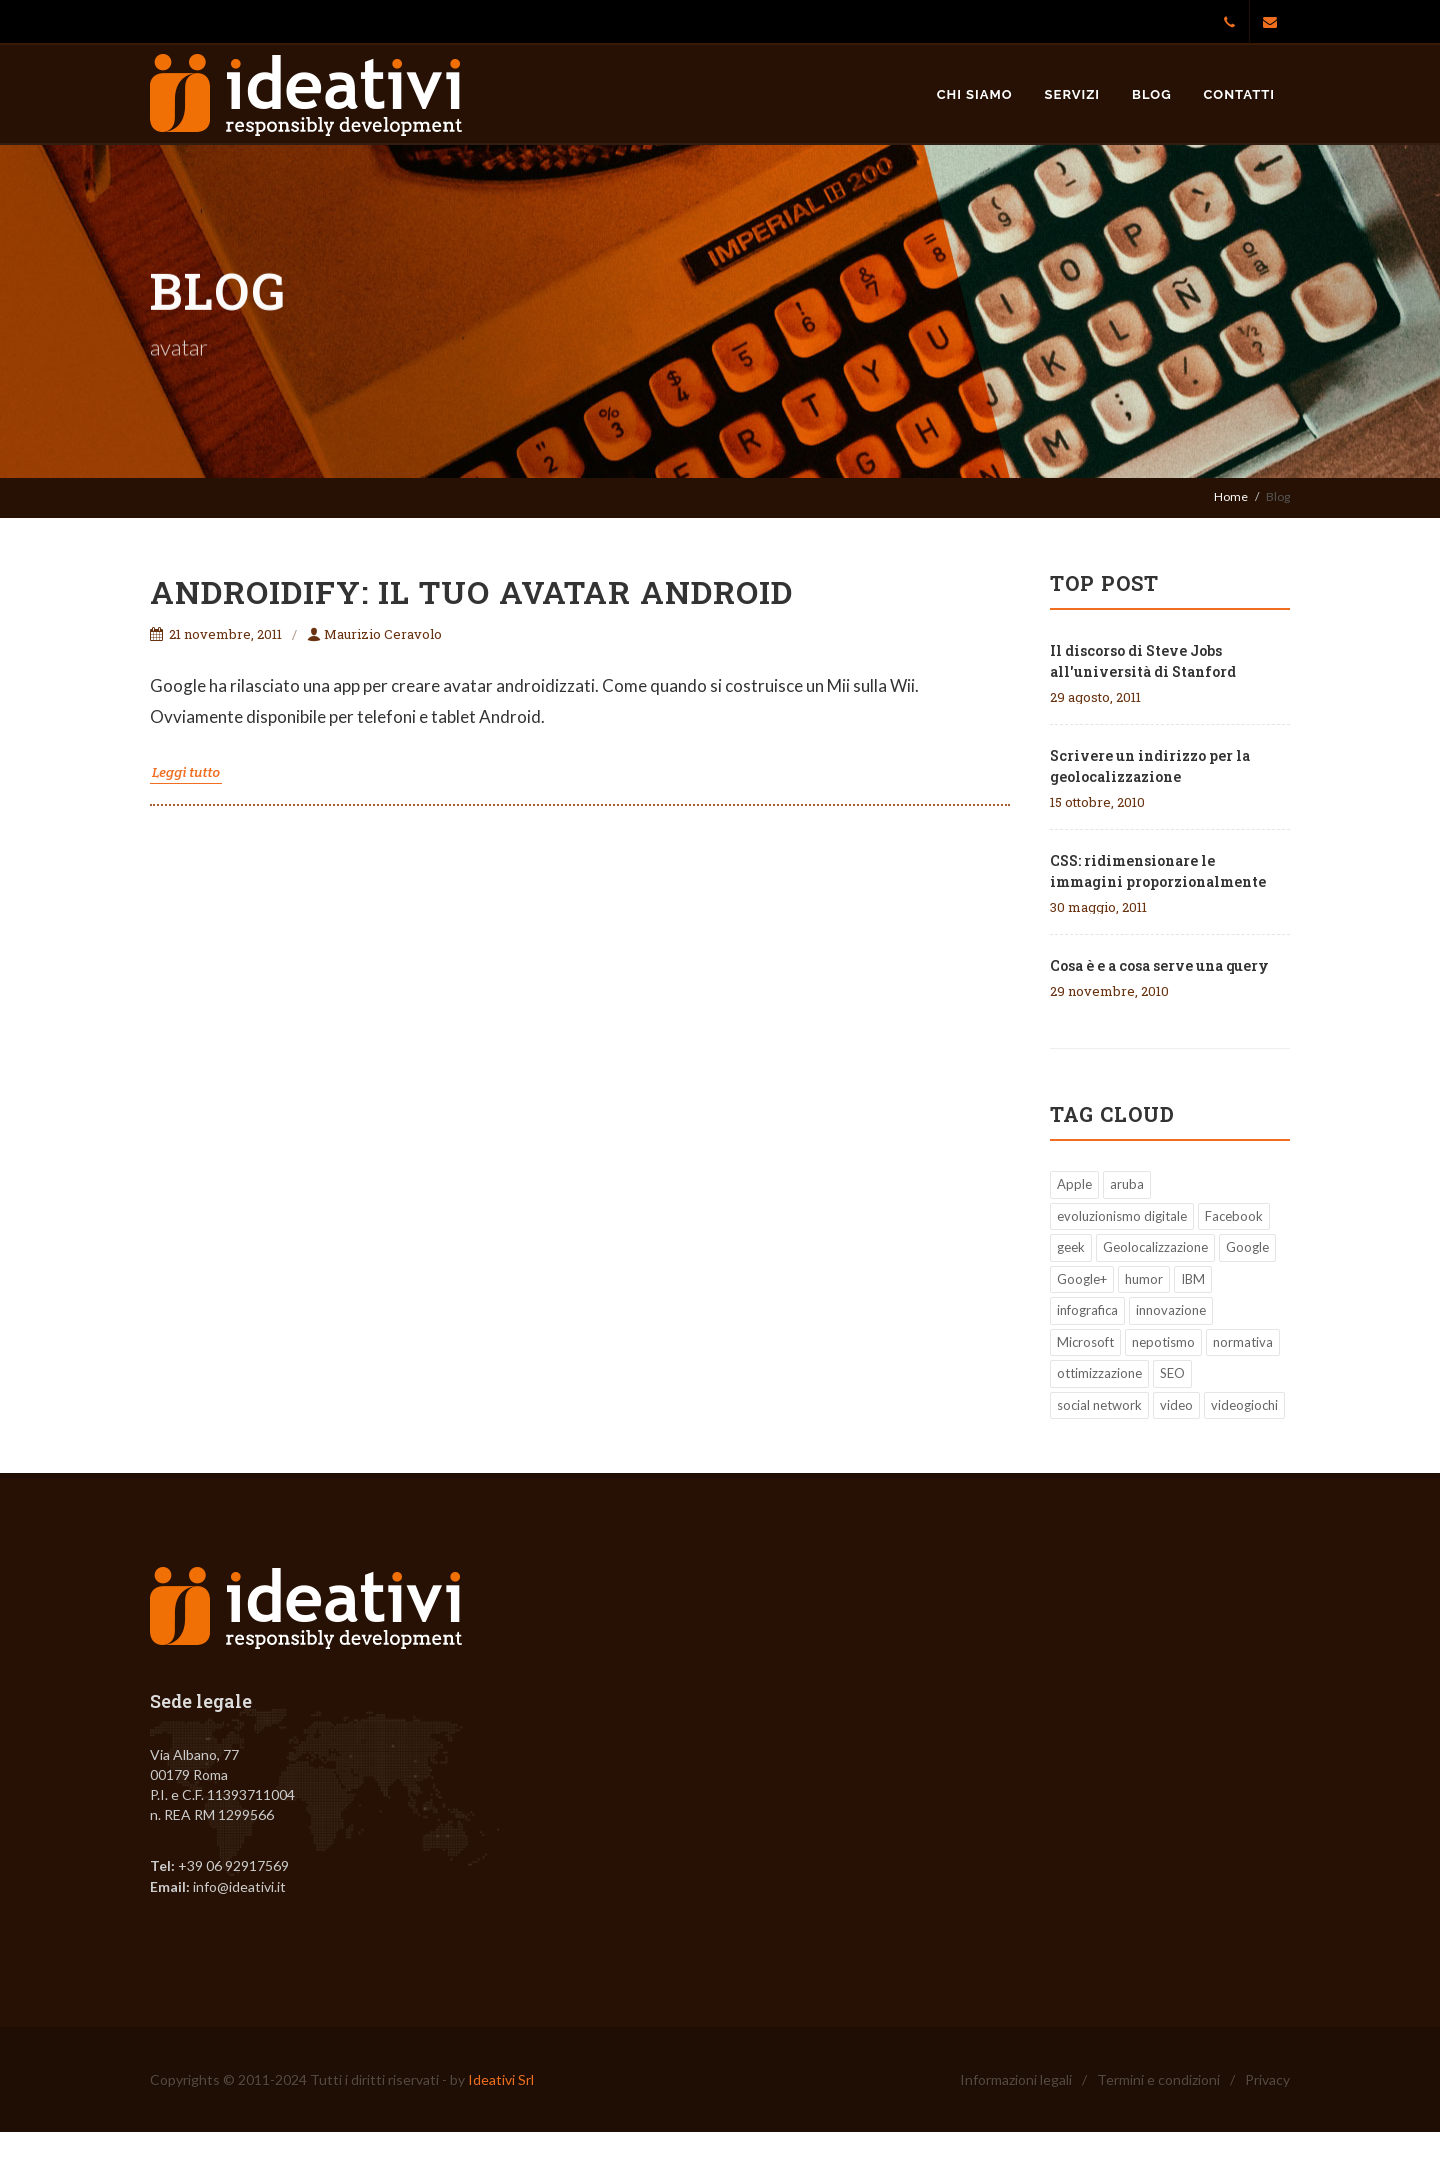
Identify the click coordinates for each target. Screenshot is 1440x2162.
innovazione (1171, 1310)
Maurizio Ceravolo (374, 634)
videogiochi (1244, 1405)
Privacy (1267, 2079)
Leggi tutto (186, 772)
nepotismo (1163, 1342)
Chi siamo (975, 94)
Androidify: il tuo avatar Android (471, 591)
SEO (1172, 1373)
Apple (1074, 1184)
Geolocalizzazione (1155, 1247)
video (1176, 1405)
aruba (1127, 1184)
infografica (1087, 1310)
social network (1099, 1405)
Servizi (1073, 94)
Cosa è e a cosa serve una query (1159, 965)
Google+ (1082, 1279)
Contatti (1239, 94)
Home (1231, 496)
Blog (1151, 94)
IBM (1193, 1279)
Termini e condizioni (1158, 2079)
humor (1144, 1279)
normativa (1243, 1342)
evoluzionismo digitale (1122, 1216)
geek (1071, 1247)
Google (1247, 1247)
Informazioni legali (1016, 2079)
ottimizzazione (1099, 1373)
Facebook (1234, 1216)
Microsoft (1085, 1342)
